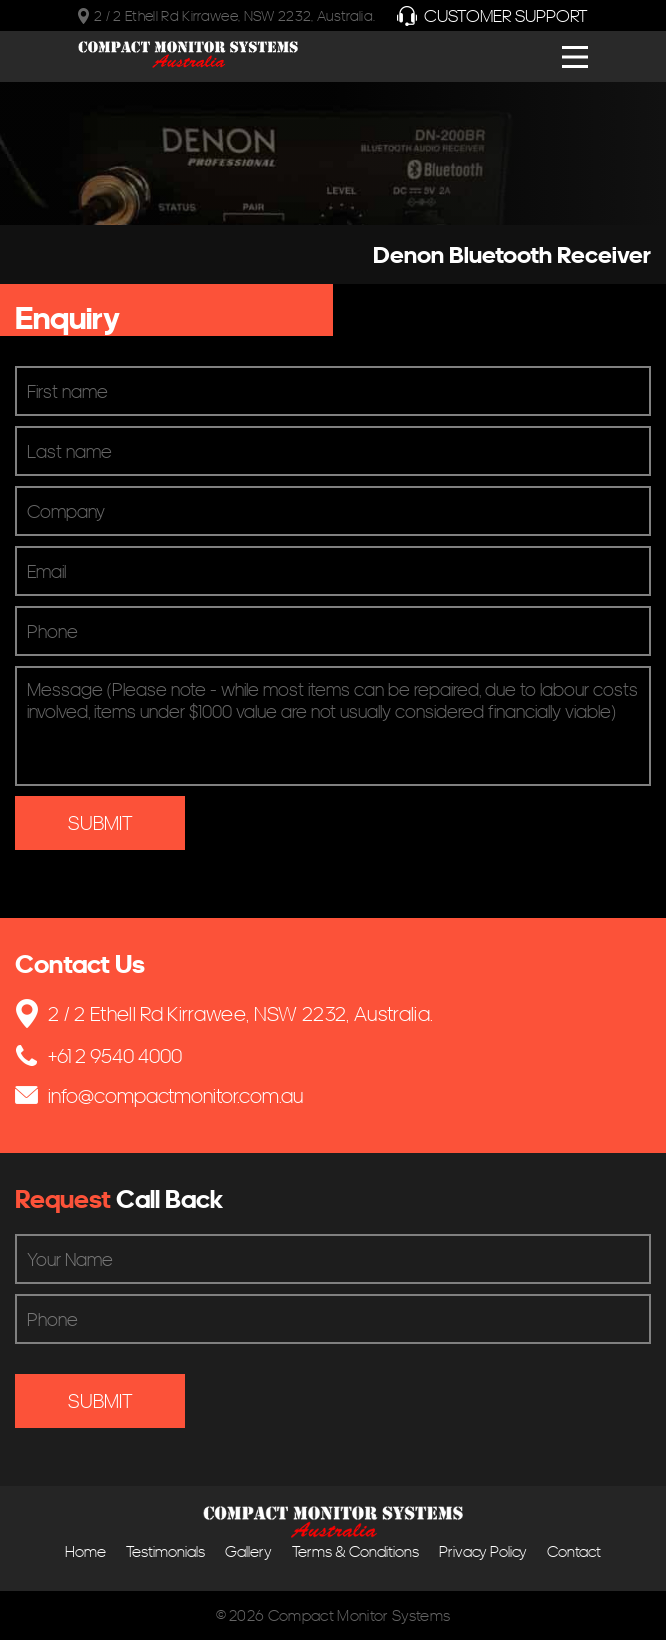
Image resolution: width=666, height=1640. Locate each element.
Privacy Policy (483, 1551)
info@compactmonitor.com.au (159, 1095)
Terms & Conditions (355, 1551)
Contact (574, 1551)
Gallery (248, 1551)
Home (85, 1551)
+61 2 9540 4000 (98, 1055)
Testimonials (165, 1551)
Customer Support (492, 15)
